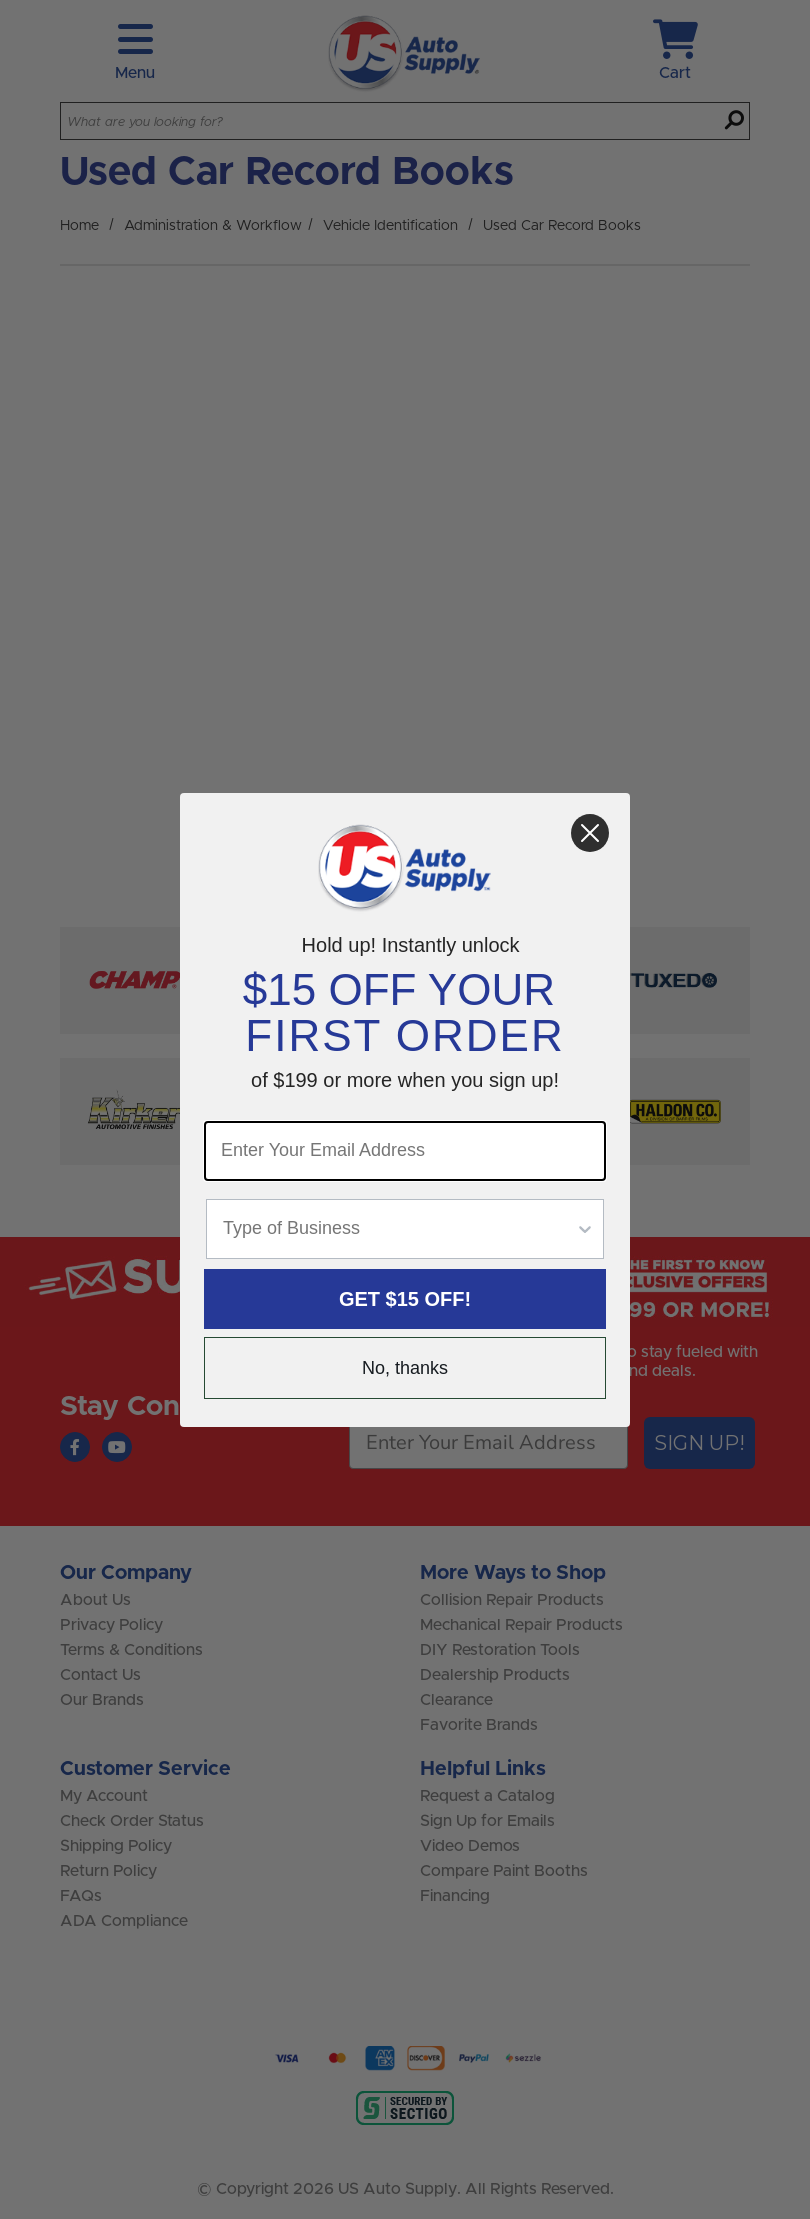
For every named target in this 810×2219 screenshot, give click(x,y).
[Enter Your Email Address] (405, 1151)
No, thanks (405, 1368)
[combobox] (399, 1229)
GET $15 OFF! (405, 1299)
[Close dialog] (590, 833)
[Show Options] (585, 1229)
